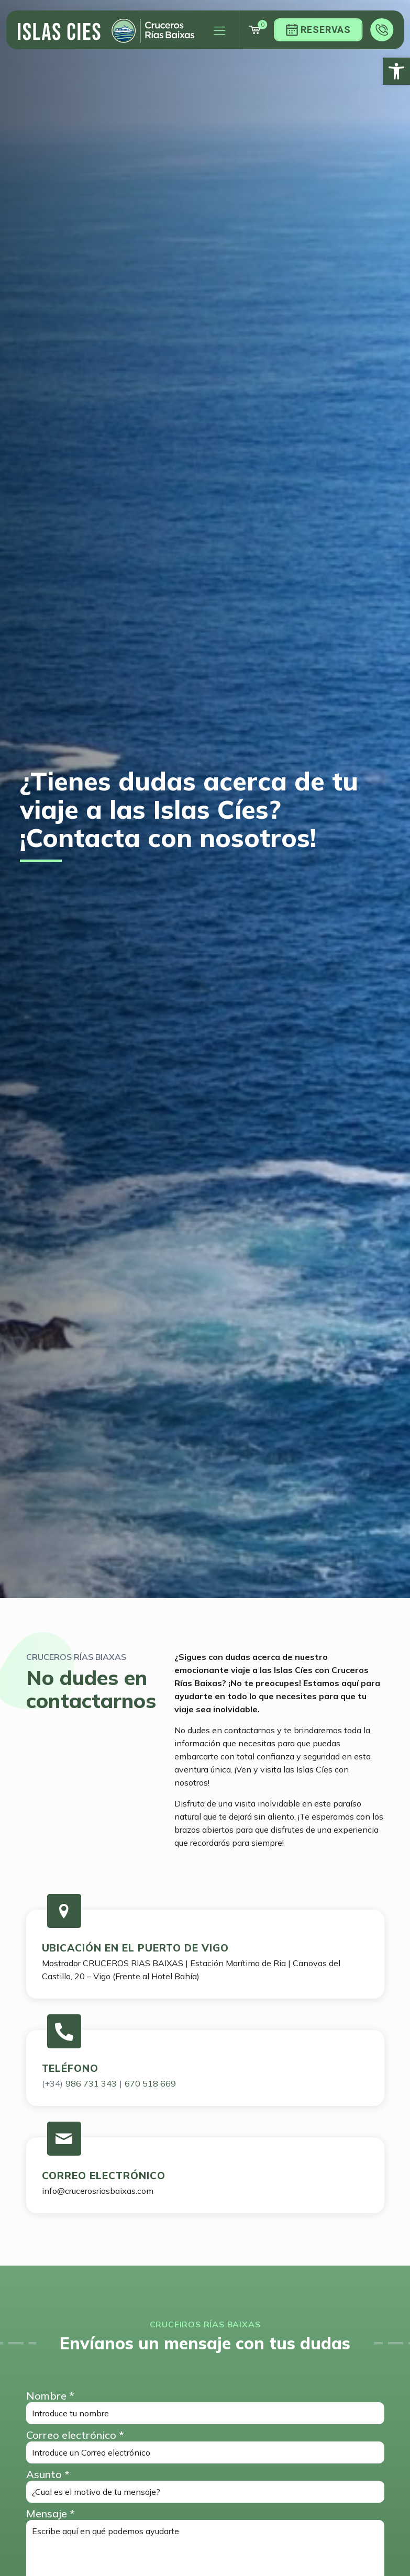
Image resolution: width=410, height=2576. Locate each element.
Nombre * (205, 2406)
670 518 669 (150, 2083)
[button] (396, 71)
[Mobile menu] (219, 30)
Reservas (318, 30)
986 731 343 (91, 2083)
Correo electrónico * (205, 2445)
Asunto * (205, 2485)
